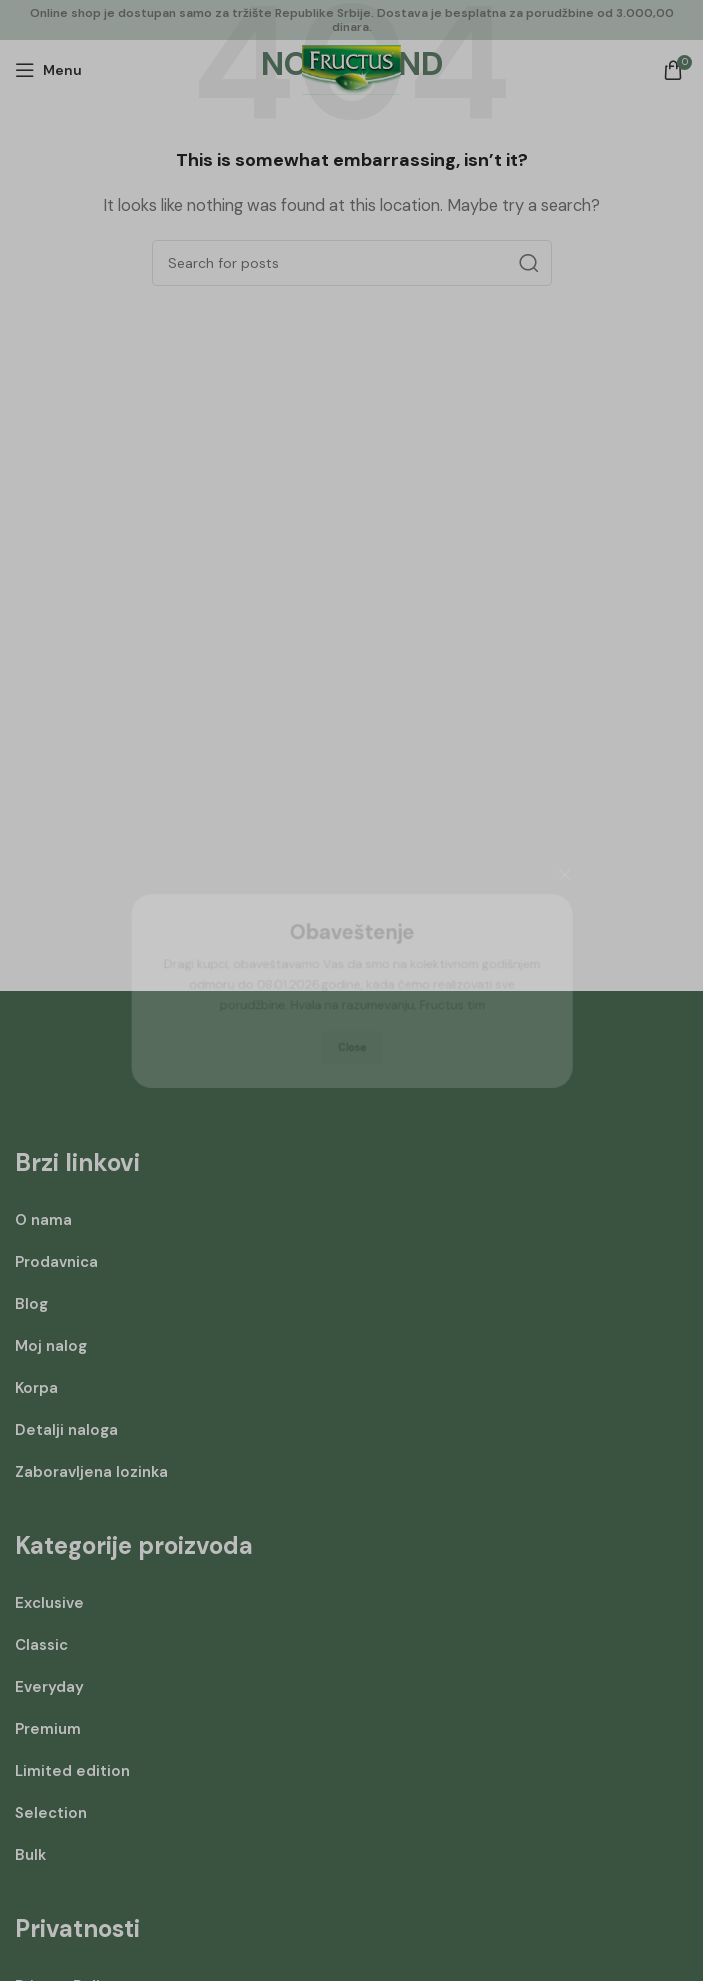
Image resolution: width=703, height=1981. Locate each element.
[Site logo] (351, 69)
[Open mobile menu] (48, 70)
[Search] (352, 263)
